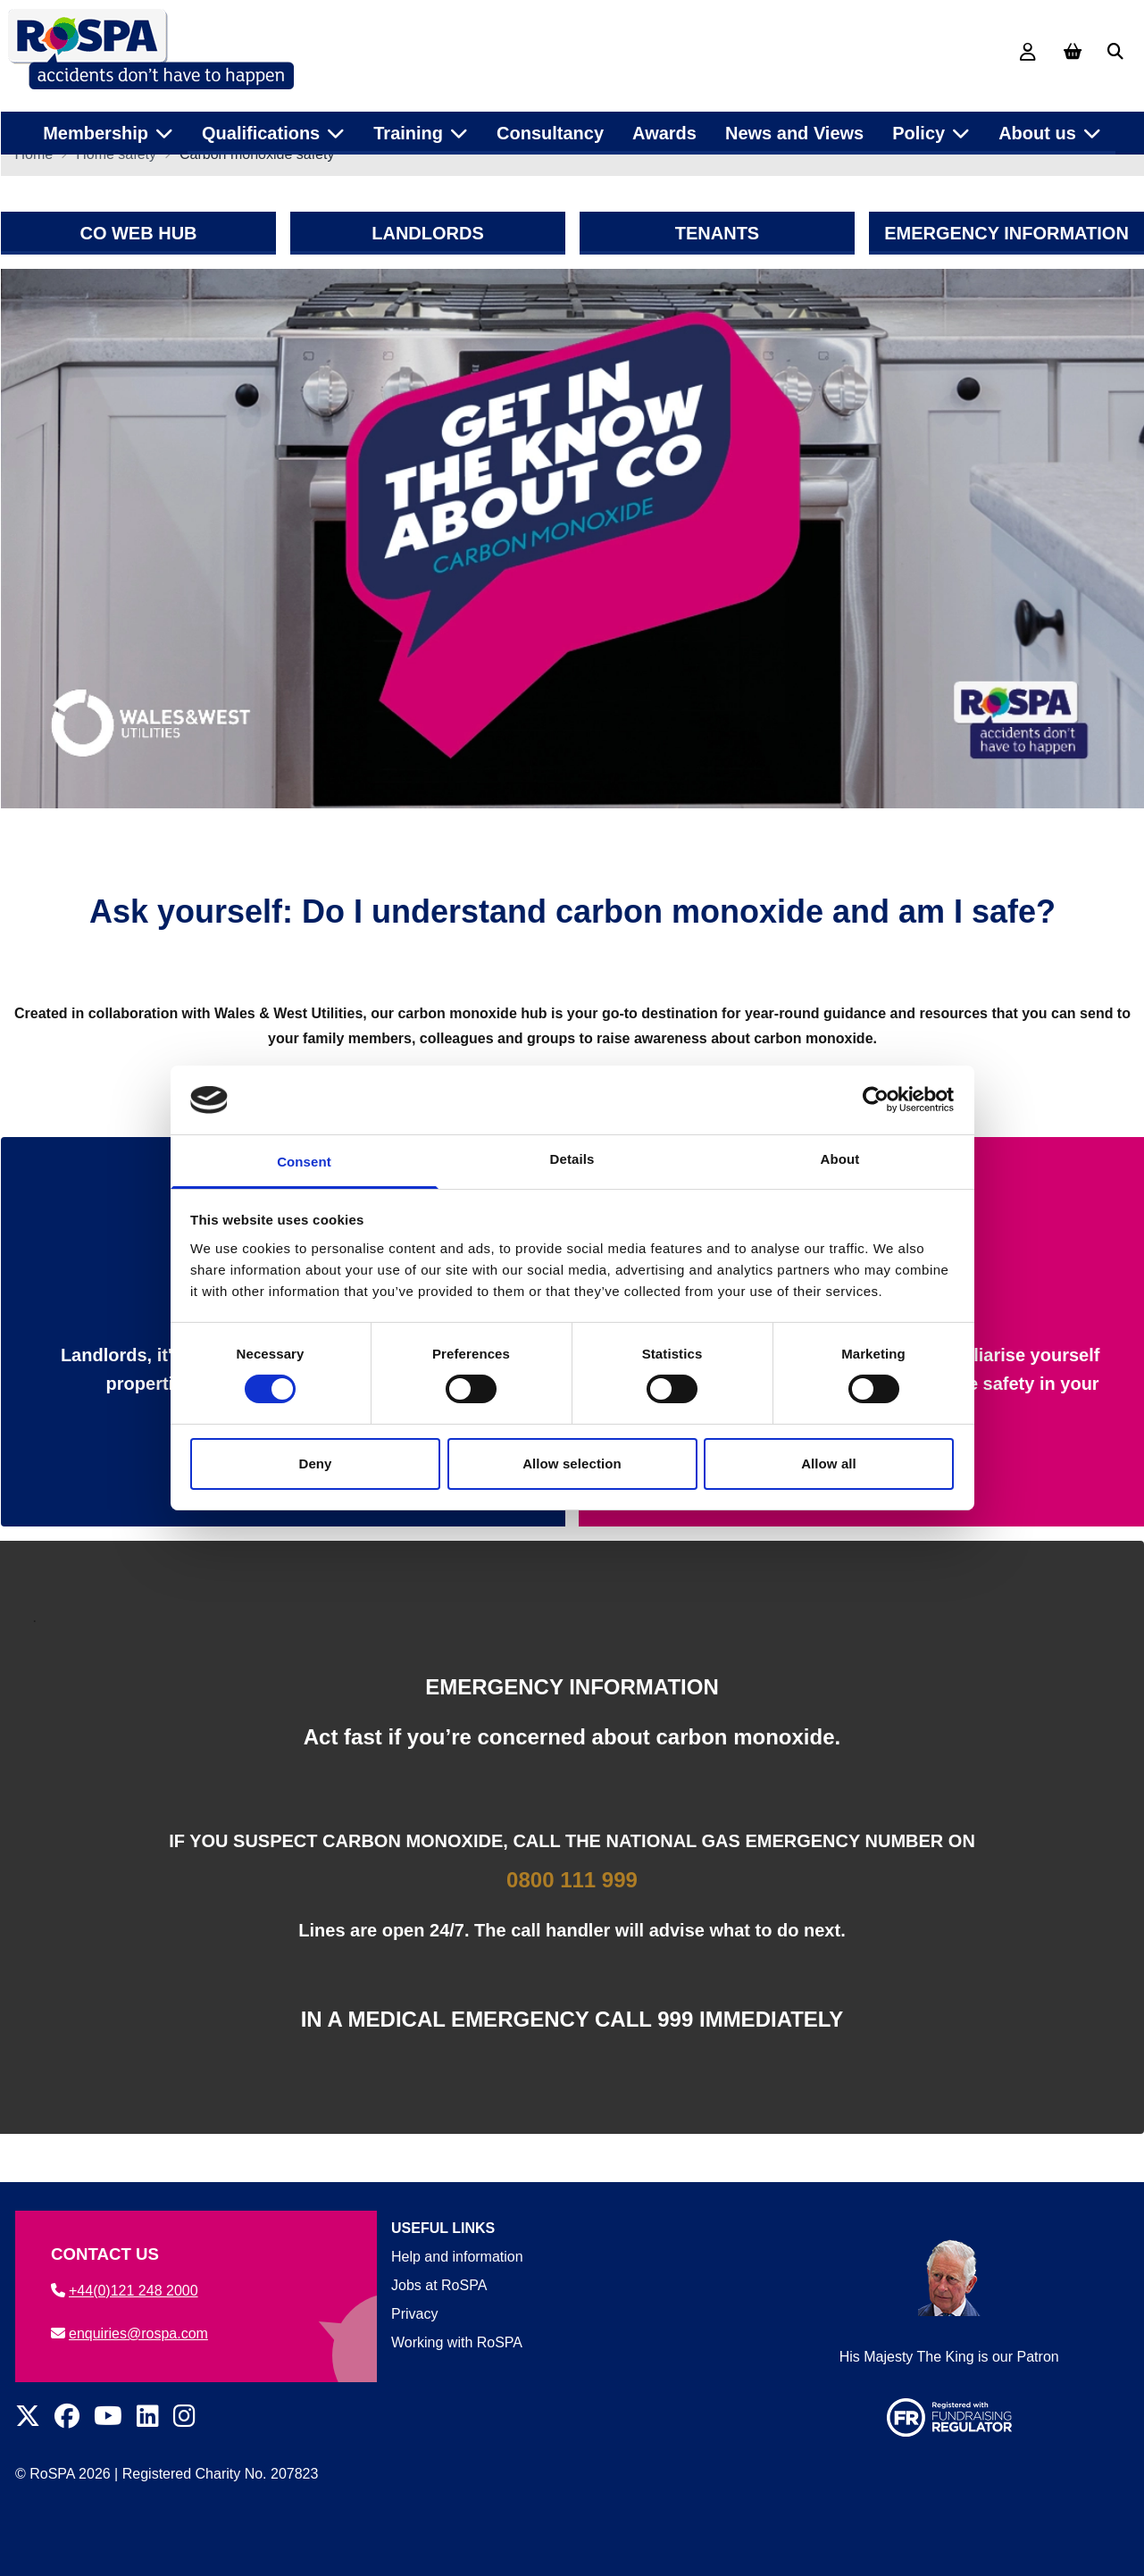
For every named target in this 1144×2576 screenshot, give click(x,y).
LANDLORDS (428, 245)
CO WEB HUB (137, 245)
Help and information (457, 2256)
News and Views (794, 124)
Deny (314, 1463)
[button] (1115, 51)
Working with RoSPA (456, 2342)
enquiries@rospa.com (129, 2333)
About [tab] (840, 1159)
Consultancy (550, 124)
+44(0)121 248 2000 (124, 2290)
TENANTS (716, 245)
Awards (664, 124)
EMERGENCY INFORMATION (1006, 245)
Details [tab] (572, 1159)
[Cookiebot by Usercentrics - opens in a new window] (875, 1099)
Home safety (116, 166)
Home (34, 166)
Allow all (828, 1463)
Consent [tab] (304, 1161)
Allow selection (572, 1463)
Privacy (414, 2313)
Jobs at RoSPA (439, 2285)
